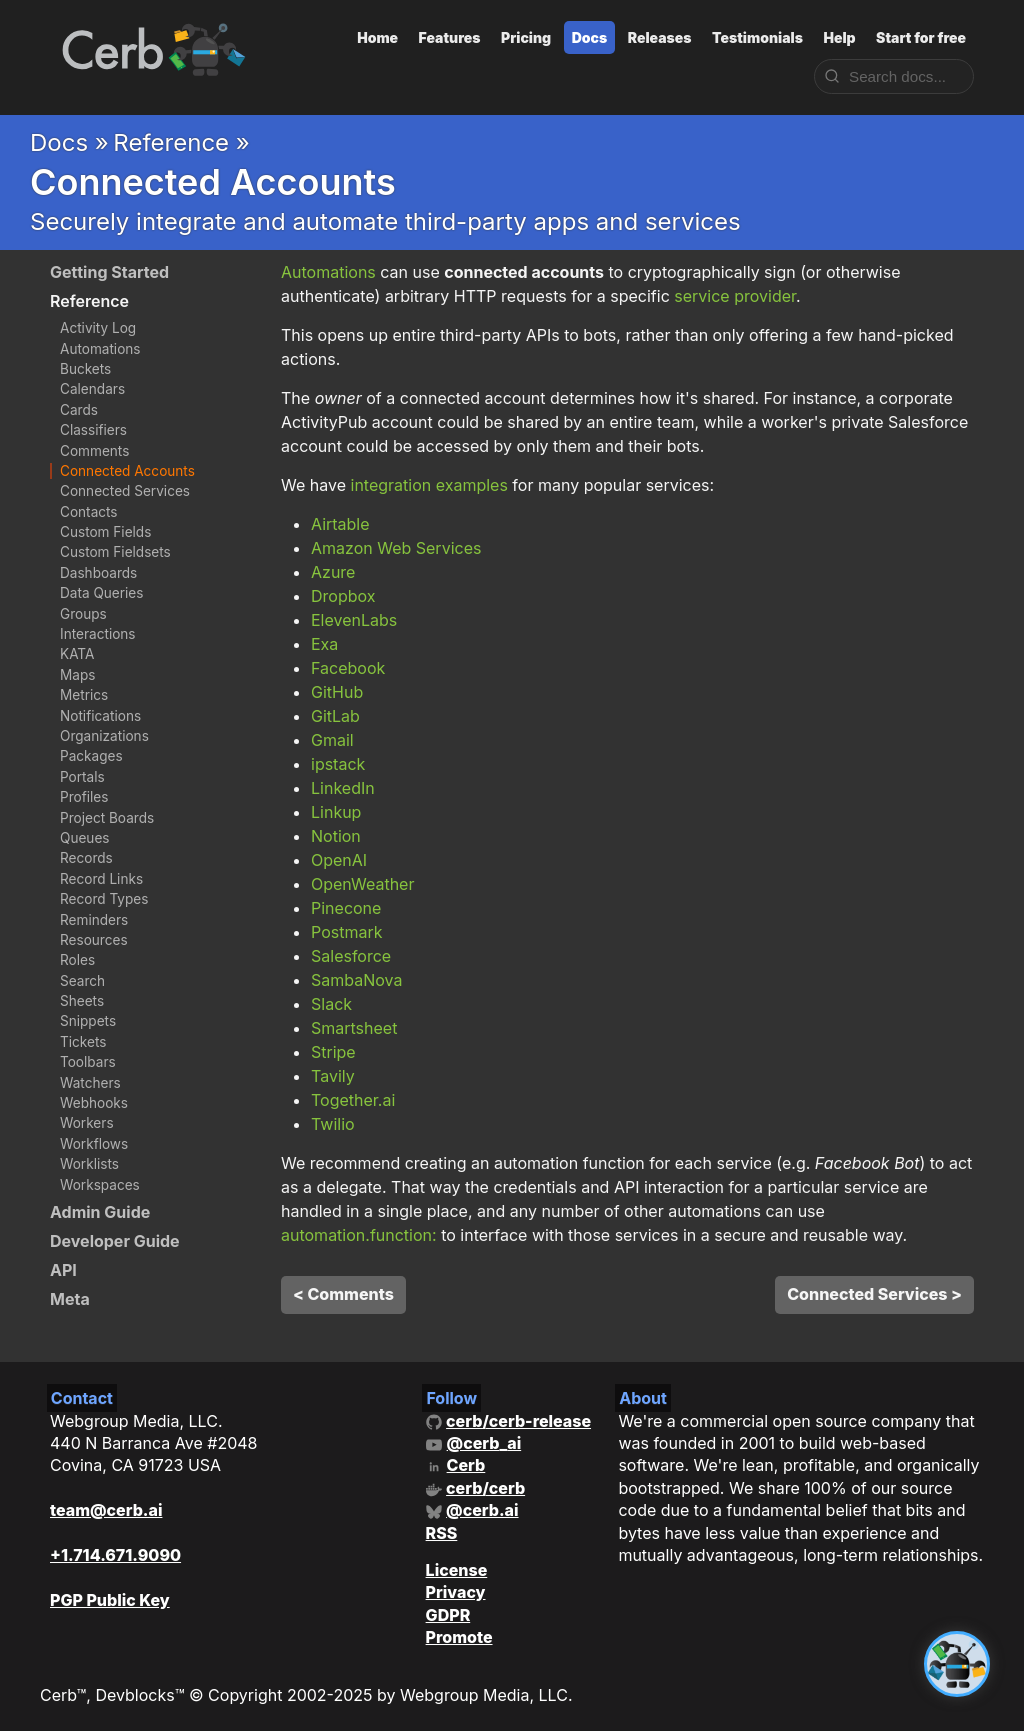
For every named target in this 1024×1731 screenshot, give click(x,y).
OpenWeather (362, 884)
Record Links (101, 879)
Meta (70, 1299)
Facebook (348, 668)
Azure (333, 572)
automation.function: (359, 1235)
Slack (331, 1004)
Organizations (104, 736)
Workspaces (100, 1185)
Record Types (104, 899)
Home (377, 37)
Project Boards (107, 818)
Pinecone (346, 908)
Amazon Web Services (396, 548)
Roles (77, 960)
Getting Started (109, 272)
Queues (85, 838)
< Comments (343, 1294)
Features (450, 37)
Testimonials (757, 37)
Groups (83, 614)
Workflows (94, 1144)
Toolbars (88, 1062)
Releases (660, 37)
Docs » (69, 142)
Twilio (333, 1124)
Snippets (88, 1021)
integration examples (429, 485)
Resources (94, 940)
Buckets (85, 369)
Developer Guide (115, 1241)
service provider (735, 296)
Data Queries (101, 593)
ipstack (338, 764)
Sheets (82, 1001)
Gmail (332, 740)
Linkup (336, 812)
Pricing (526, 37)
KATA (77, 654)
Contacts (89, 512)
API (63, 1270)
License (457, 1570)
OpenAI (339, 860)
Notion (336, 836)
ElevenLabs (354, 620)
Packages (91, 756)
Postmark (346, 932)
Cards (79, 410)
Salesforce (351, 956)
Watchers (90, 1083)
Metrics (84, 695)
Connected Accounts (127, 471)
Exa (324, 644)
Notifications (100, 716)
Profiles (84, 797)
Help (839, 37)
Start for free (921, 37)
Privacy (456, 1592)
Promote (459, 1637)
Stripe (333, 1052)
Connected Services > (874, 1294)
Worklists (89, 1164)
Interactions (98, 634)
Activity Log (98, 328)
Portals (82, 777)
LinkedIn (343, 788)
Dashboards (98, 573)
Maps (77, 675)
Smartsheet (354, 1028)
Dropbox (343, 596)
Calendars (92, 389)
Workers (87, 1123)
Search (82, 981)
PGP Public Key (110, 1600)
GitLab (335, 716)
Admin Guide (100, 1212)
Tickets (83, 1042)
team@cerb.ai (106, 1510)
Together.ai (353, 1100)
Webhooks (94, 1103)
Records (86, 858)
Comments (94, 451)
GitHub (337, 692)
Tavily (333, 1076)
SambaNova (356, 980)
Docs (590, 37)
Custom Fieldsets (115, 552)
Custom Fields (105, 532)
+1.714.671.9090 (115, 1555)
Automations (100, 349)
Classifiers (93, 430)
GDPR (448, 1615)
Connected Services (125, 491)
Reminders (94, 920)
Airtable (340, 524)
